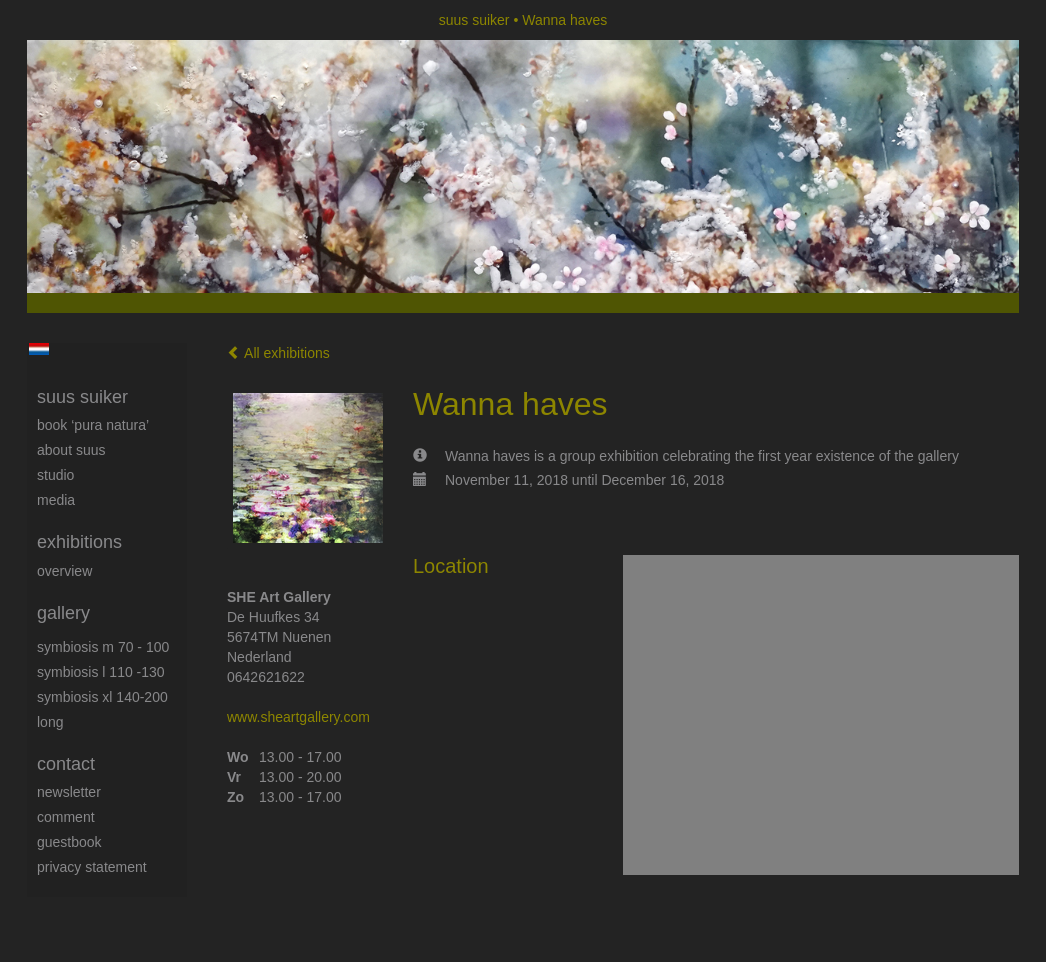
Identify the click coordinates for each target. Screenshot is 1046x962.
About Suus (71, 450)
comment (66, 817)
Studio (55, 475)
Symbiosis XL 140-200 (102, 697)
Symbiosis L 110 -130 (101, 672)
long (50, 722)
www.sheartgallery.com (298, 717)
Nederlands (38, 349)
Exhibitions (79, 542)
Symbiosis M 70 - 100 (103, 647)
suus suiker (474, 20)
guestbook (69, 842)
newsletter (69, 792)
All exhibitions (278, 353)
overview (64, 571)
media (56, 500)
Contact (66, 764)
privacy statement (92, 867)
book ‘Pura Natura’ (93, 425)
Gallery (63, 613)
